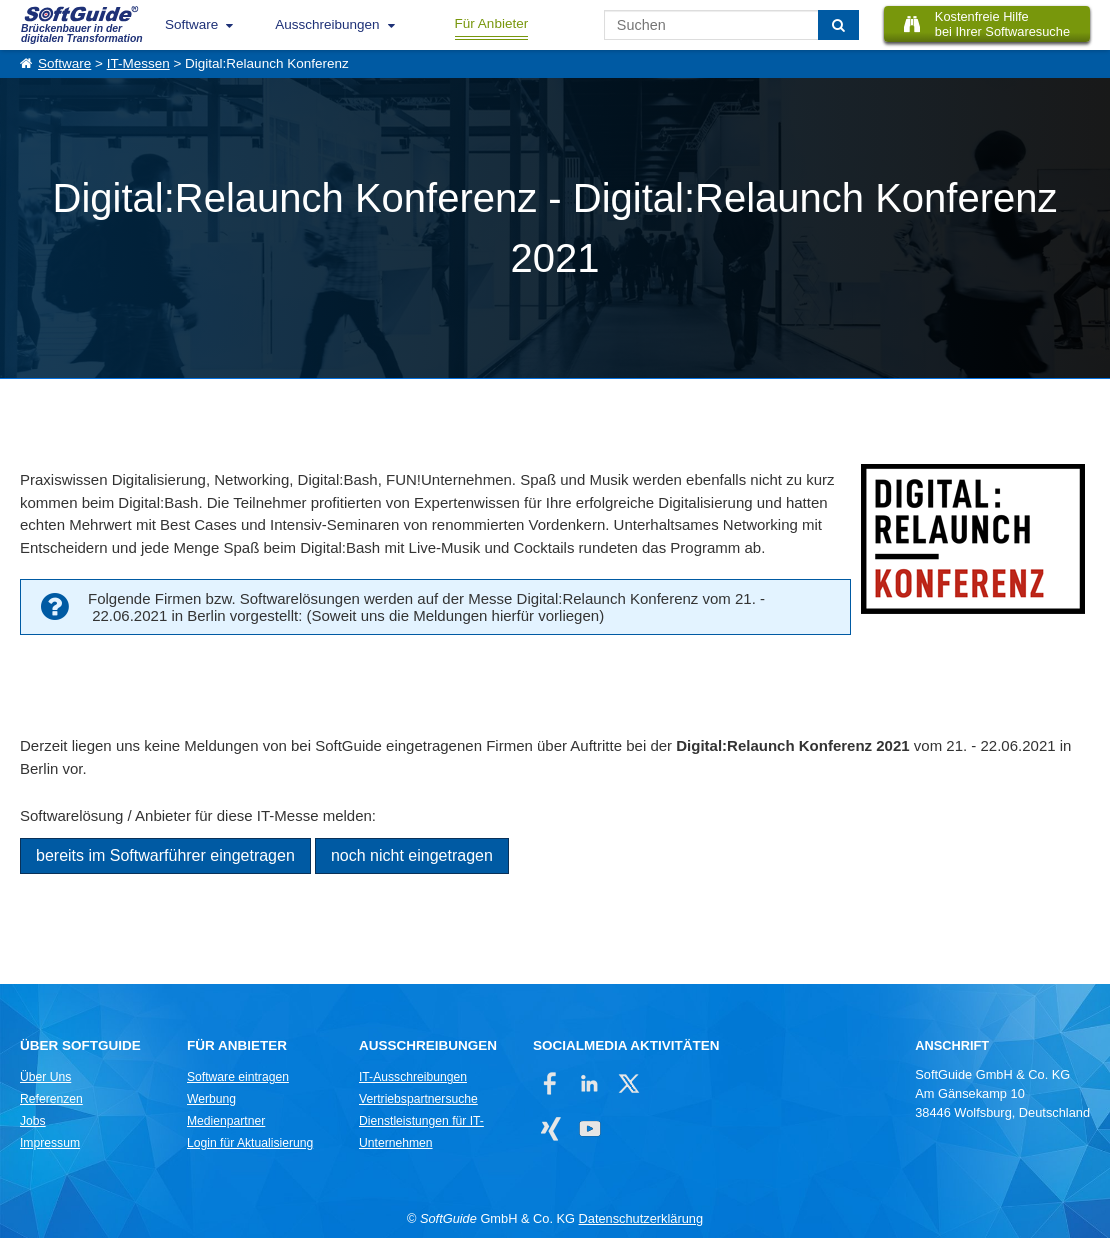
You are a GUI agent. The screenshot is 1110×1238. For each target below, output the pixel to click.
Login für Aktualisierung (250, 1143)
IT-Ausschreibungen (413, 1077)
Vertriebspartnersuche (418, 1099)
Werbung (211, 1099)
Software (191, 24)
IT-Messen (138, 63)
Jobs (33, 1121)
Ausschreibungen (327, 24)
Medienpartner (226, 1121)
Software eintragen (238, 1077)
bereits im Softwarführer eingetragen (165, 855)
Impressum (50, 1143)
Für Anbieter (492, 23)
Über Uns (45, 1077)
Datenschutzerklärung (641, 1218)
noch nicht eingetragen (412, 855)
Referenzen (51, 1099)
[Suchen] (838, 25)
